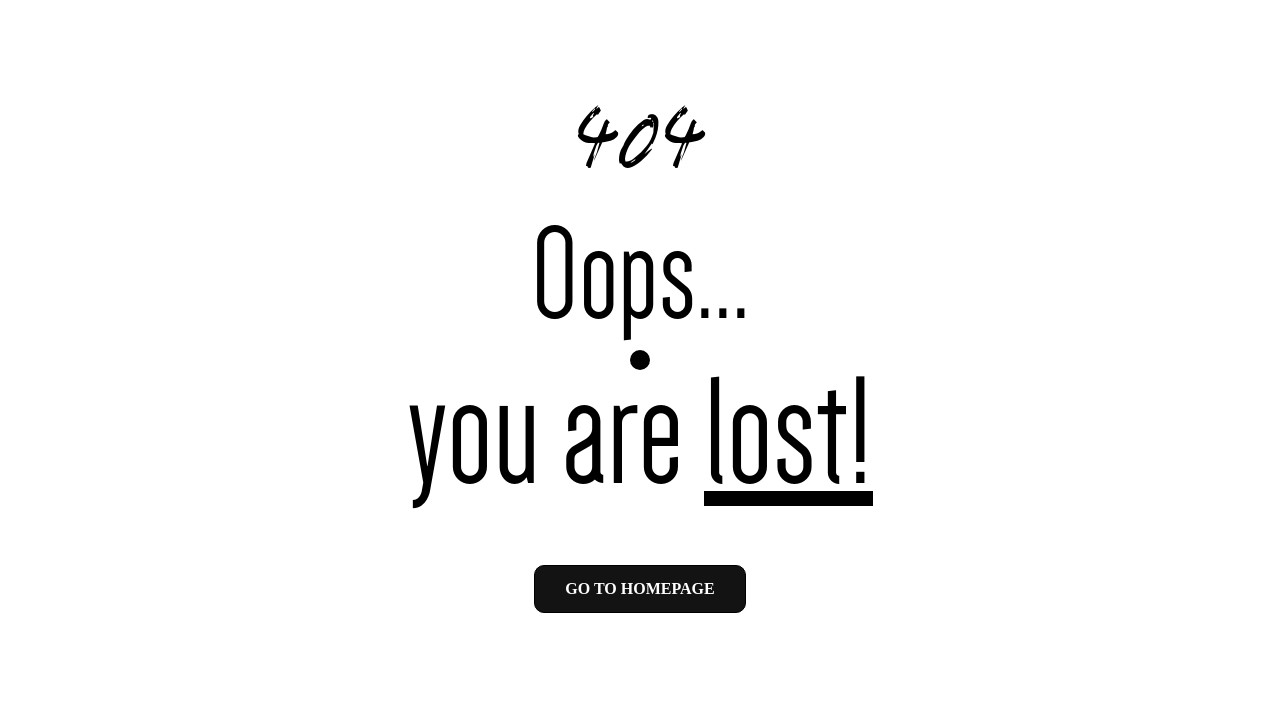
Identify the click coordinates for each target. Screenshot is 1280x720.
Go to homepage (639, 588)
